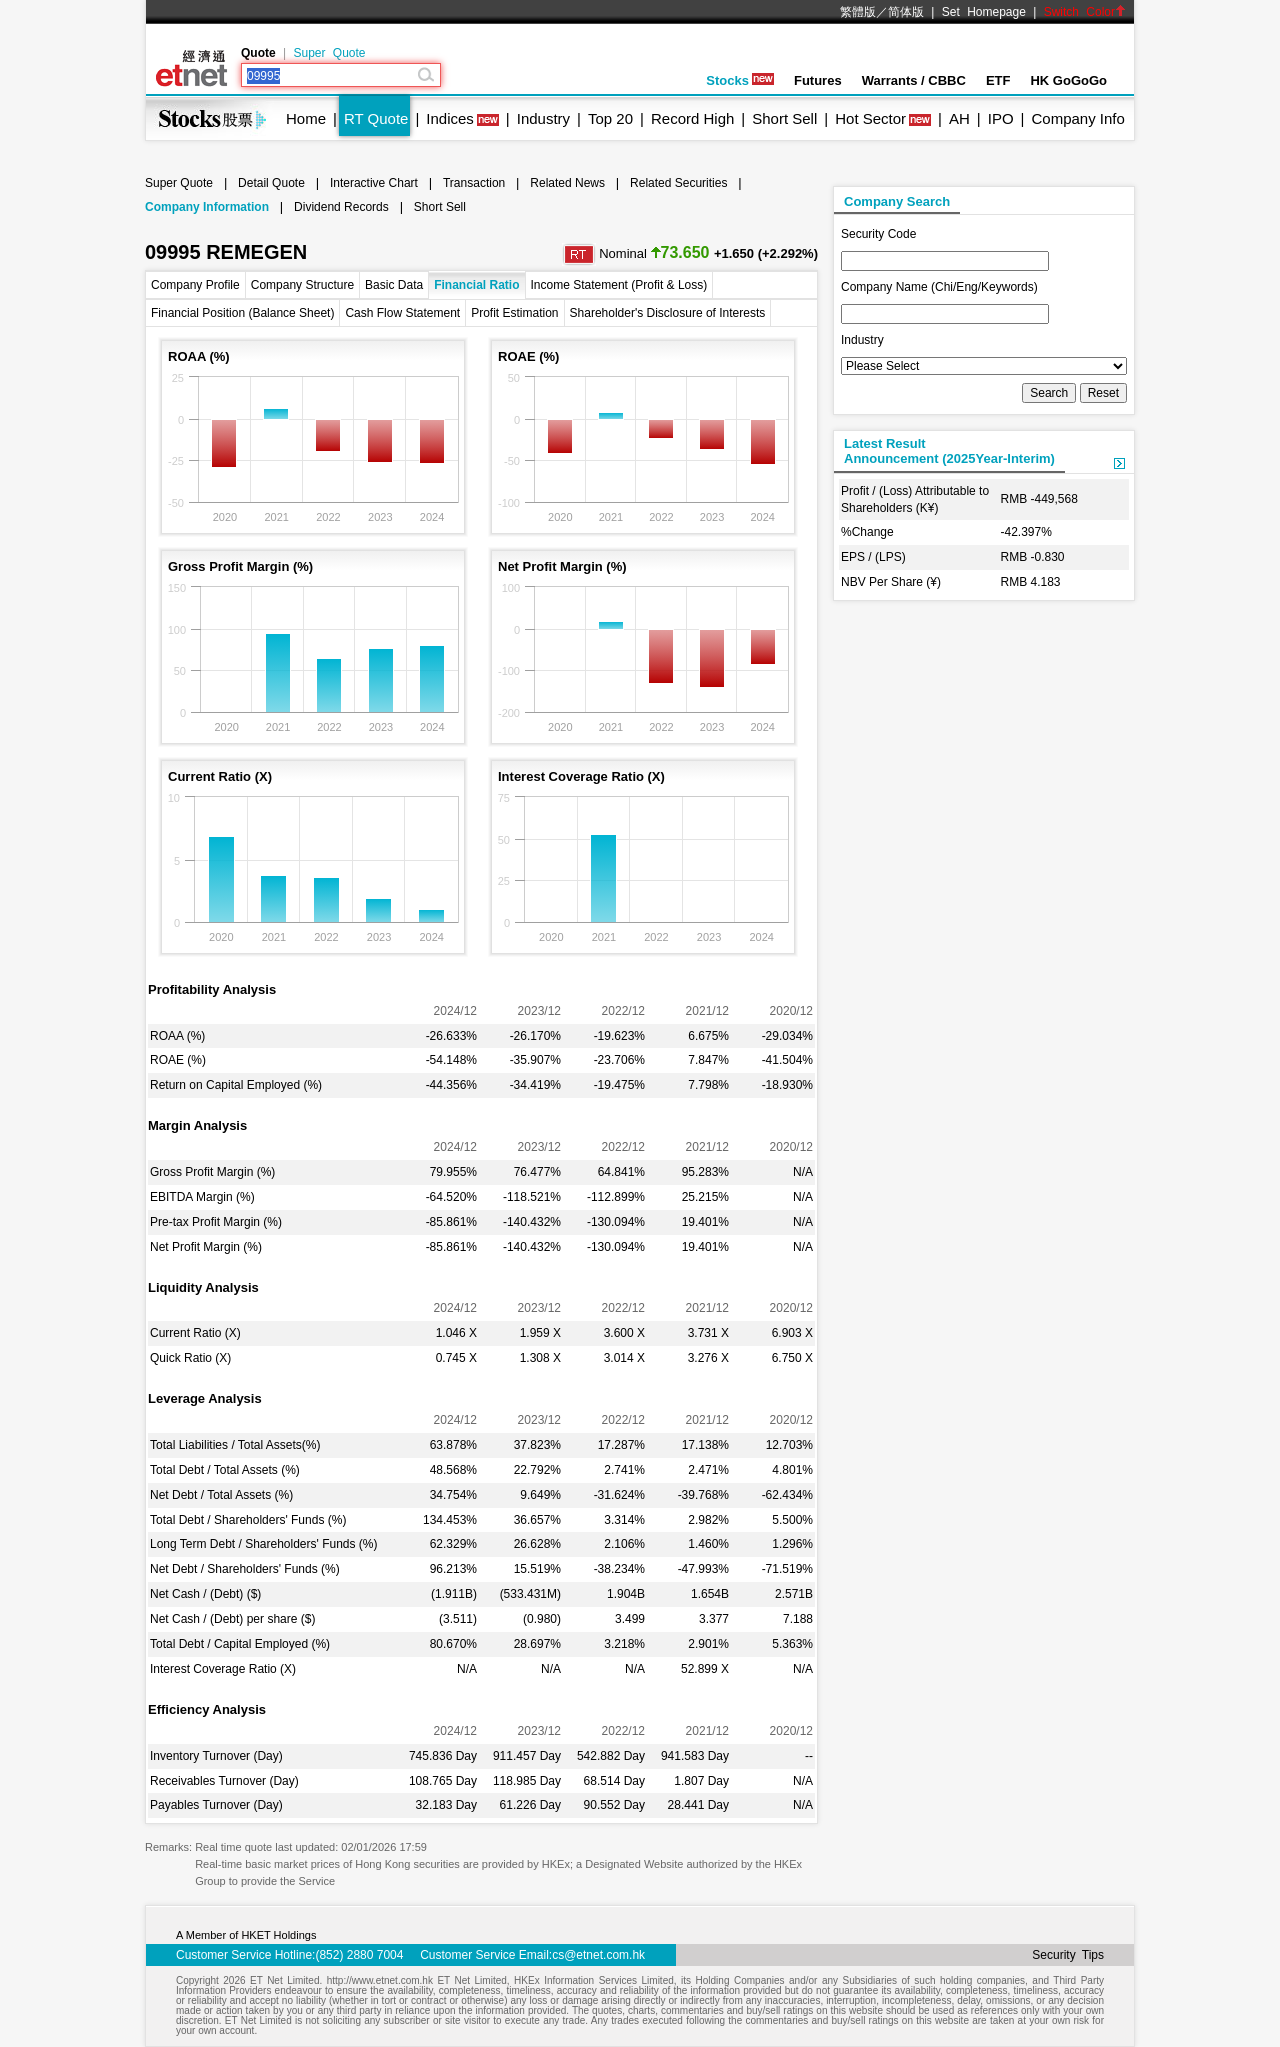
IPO (1001, 118)
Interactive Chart (374, 183)
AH (959, 118)
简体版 (906, 12)
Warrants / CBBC (914, 80)
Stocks (740, 80)
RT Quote (376, 118)
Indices (450, 118)
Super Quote (329, 53)
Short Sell (784, 118)
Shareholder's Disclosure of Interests (668, 313)
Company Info (1077, 118)
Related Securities (678, 183)
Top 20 (610, 118)
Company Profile (195, 285)
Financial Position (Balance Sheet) (242, 313)
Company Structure (302, 285)
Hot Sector (870, 118)
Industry (543, 118)
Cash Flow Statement (402, 313)
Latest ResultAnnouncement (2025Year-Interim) (949, 451)
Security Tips (1068, 1955)
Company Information (207, 207)
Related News (567, 183)
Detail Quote (271, 183)
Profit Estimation (514, 313)
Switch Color (1085, 12)
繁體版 (858, 12)
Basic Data (394, 285)
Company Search (897, 201)
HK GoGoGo (1068, 80)
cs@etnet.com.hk (598, 1955)
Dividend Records (341, 207)
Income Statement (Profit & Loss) (619, 285)
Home (306, 118)
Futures (818, 80)
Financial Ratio (476, 285)
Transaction (474, 183)
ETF (998, 80)
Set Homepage (984, 12)
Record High (692, 118)
